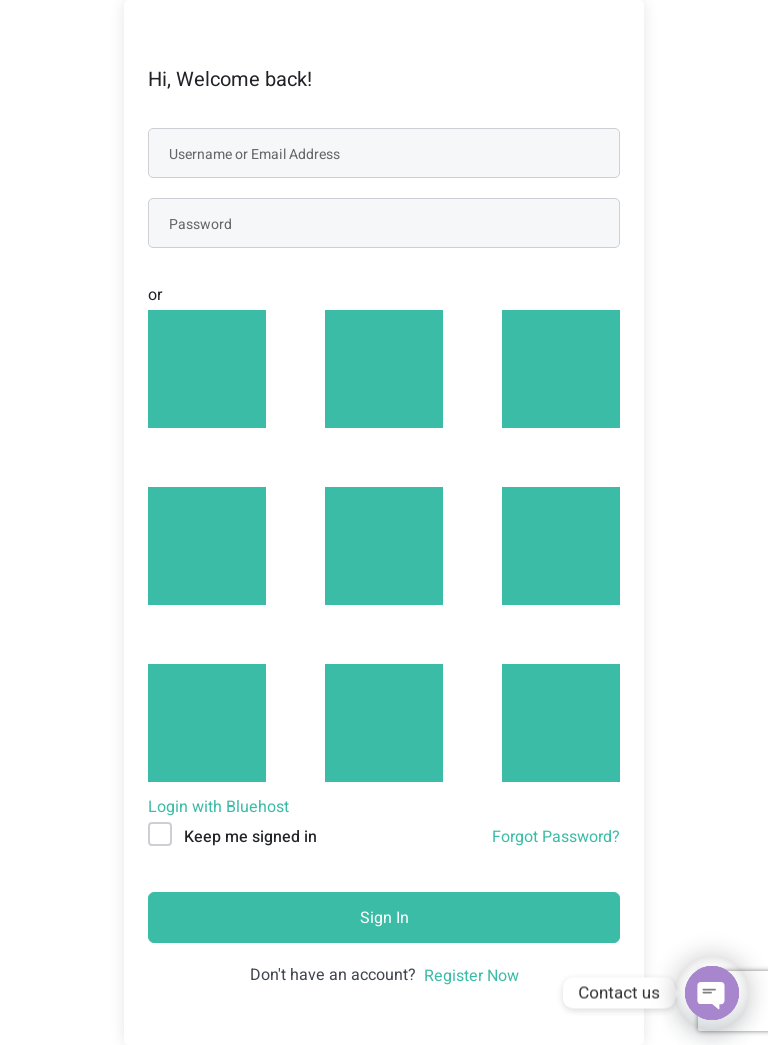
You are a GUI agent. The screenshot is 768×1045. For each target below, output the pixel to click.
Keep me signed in (250, 837)
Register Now (471, 976)
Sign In (384, 918)
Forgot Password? (556, 837)
